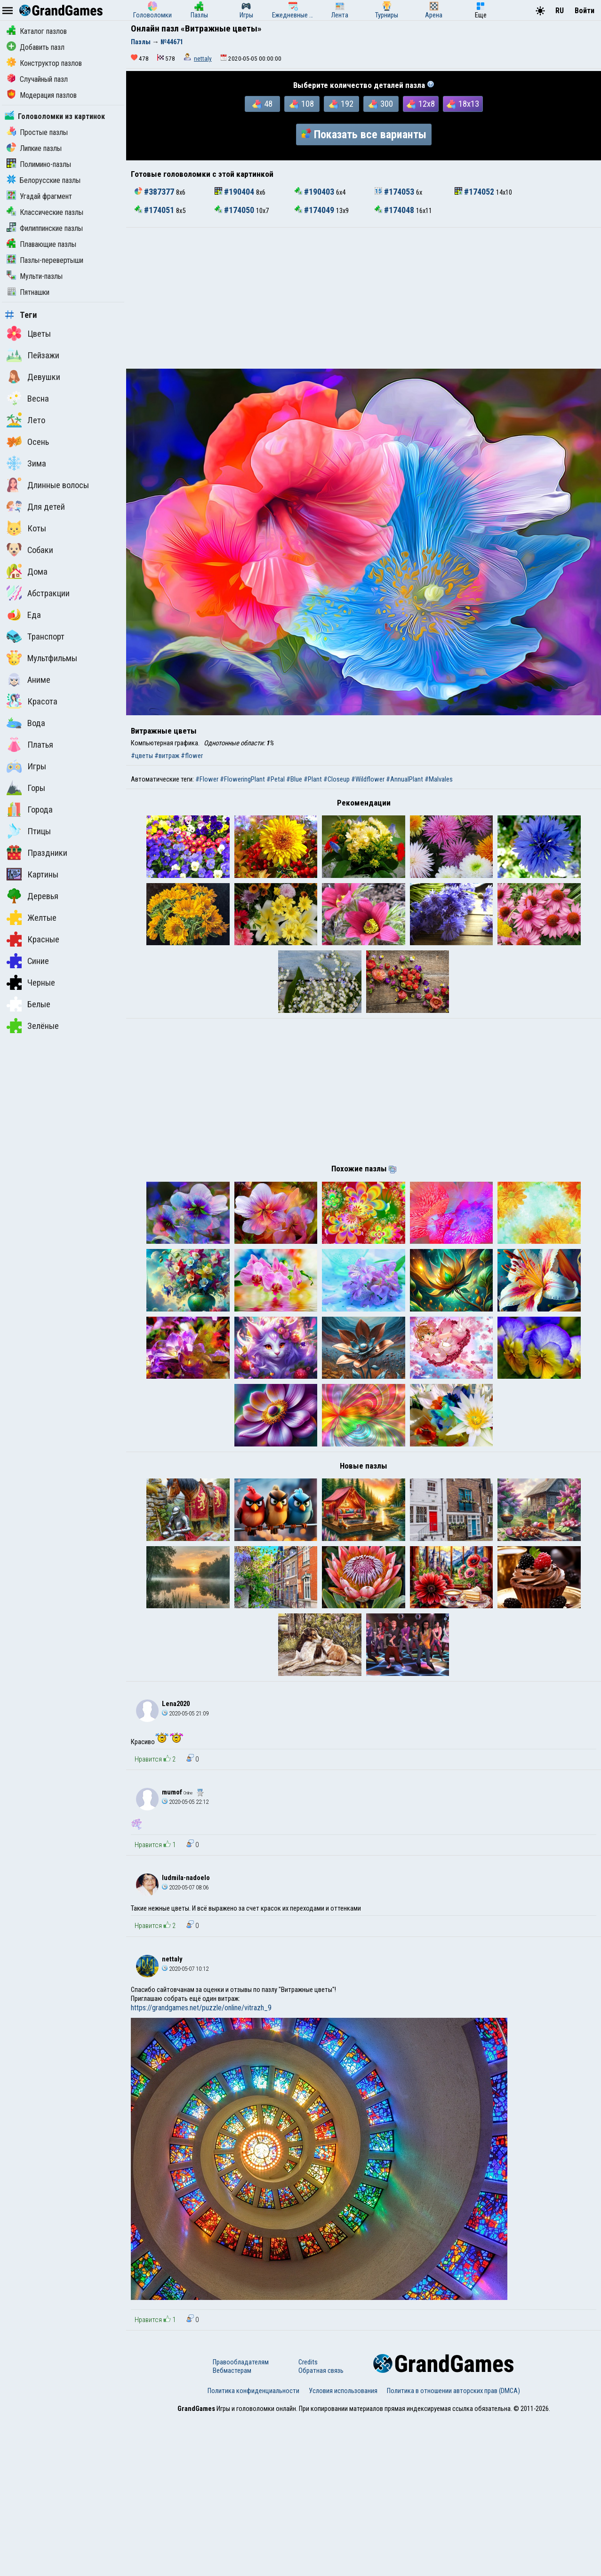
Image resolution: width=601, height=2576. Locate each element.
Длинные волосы (48, 484)
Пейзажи (33, 355)
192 (341, 104)
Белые (28, 1003)
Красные (33, 939)
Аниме (28, 679)
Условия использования (343, 2549)
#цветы (142, 755)
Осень (28, 441)
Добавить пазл (35, 47)
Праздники (37, 852)
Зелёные (33, 1025)
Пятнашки (28, 292)
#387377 (155, 192)
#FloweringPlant (242, 779)
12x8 (421, 104)
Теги (21, 315)
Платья (30, 744)
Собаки (30, 549)
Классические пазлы (45, 212)
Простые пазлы (37, 132)
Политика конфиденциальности (253, 2549)
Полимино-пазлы (39, 164)
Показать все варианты (363, 134)
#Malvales (439, 779)
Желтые (31, 917)
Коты (26, 528)
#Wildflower (368, 779)
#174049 (315, 210)
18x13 (463, 104)
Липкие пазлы (34, 148)
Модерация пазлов (42, 95)
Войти (584, 10)
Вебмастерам (232, 2529)
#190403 (315, 192)
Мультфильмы (42, 657)
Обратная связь (321, 2529)
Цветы (29, 333)
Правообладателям (241, 2520)
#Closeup (336, 779)
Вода (26, 722)
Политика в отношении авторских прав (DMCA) (453, 2549)
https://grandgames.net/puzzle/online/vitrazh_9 (201, 2165)
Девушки (33, 376)
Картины (32, 874)
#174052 (475, 192)
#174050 (235, 210)
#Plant (313, 779)
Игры (26, 766)
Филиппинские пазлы (45, 228)
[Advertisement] (363, 298)
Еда (24, 614)
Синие (28, 960)
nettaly (203, 58)
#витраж (166, 755)
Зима (26, 463)
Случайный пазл (37, 79)
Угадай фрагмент (39, 196)
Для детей (36, 506)
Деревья (32, 895)
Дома (27, 571)
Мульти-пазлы (35, 276)
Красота (32, 701)
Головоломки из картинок (55, 116)
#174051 (155, 210)
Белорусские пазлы (43, 180)
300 (381, 104)
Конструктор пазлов (44, 63)
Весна (28, 398)
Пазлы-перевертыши (45, 260)
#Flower (206, 779)
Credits (308, 2520)
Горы (26, 787)
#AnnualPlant (404, 779)
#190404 (235, 192)
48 (262, 104)
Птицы (29, 830)
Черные (31, 982)
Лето (26, 419)
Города (30, 809)
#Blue (294, 779)
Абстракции (38, 593)
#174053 (395, 192)
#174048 (395, 210)
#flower (192, 755)
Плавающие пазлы (41, 244)
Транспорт (35, 636)
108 (301, 104)
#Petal (275, 779)
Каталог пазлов (37, 31)
